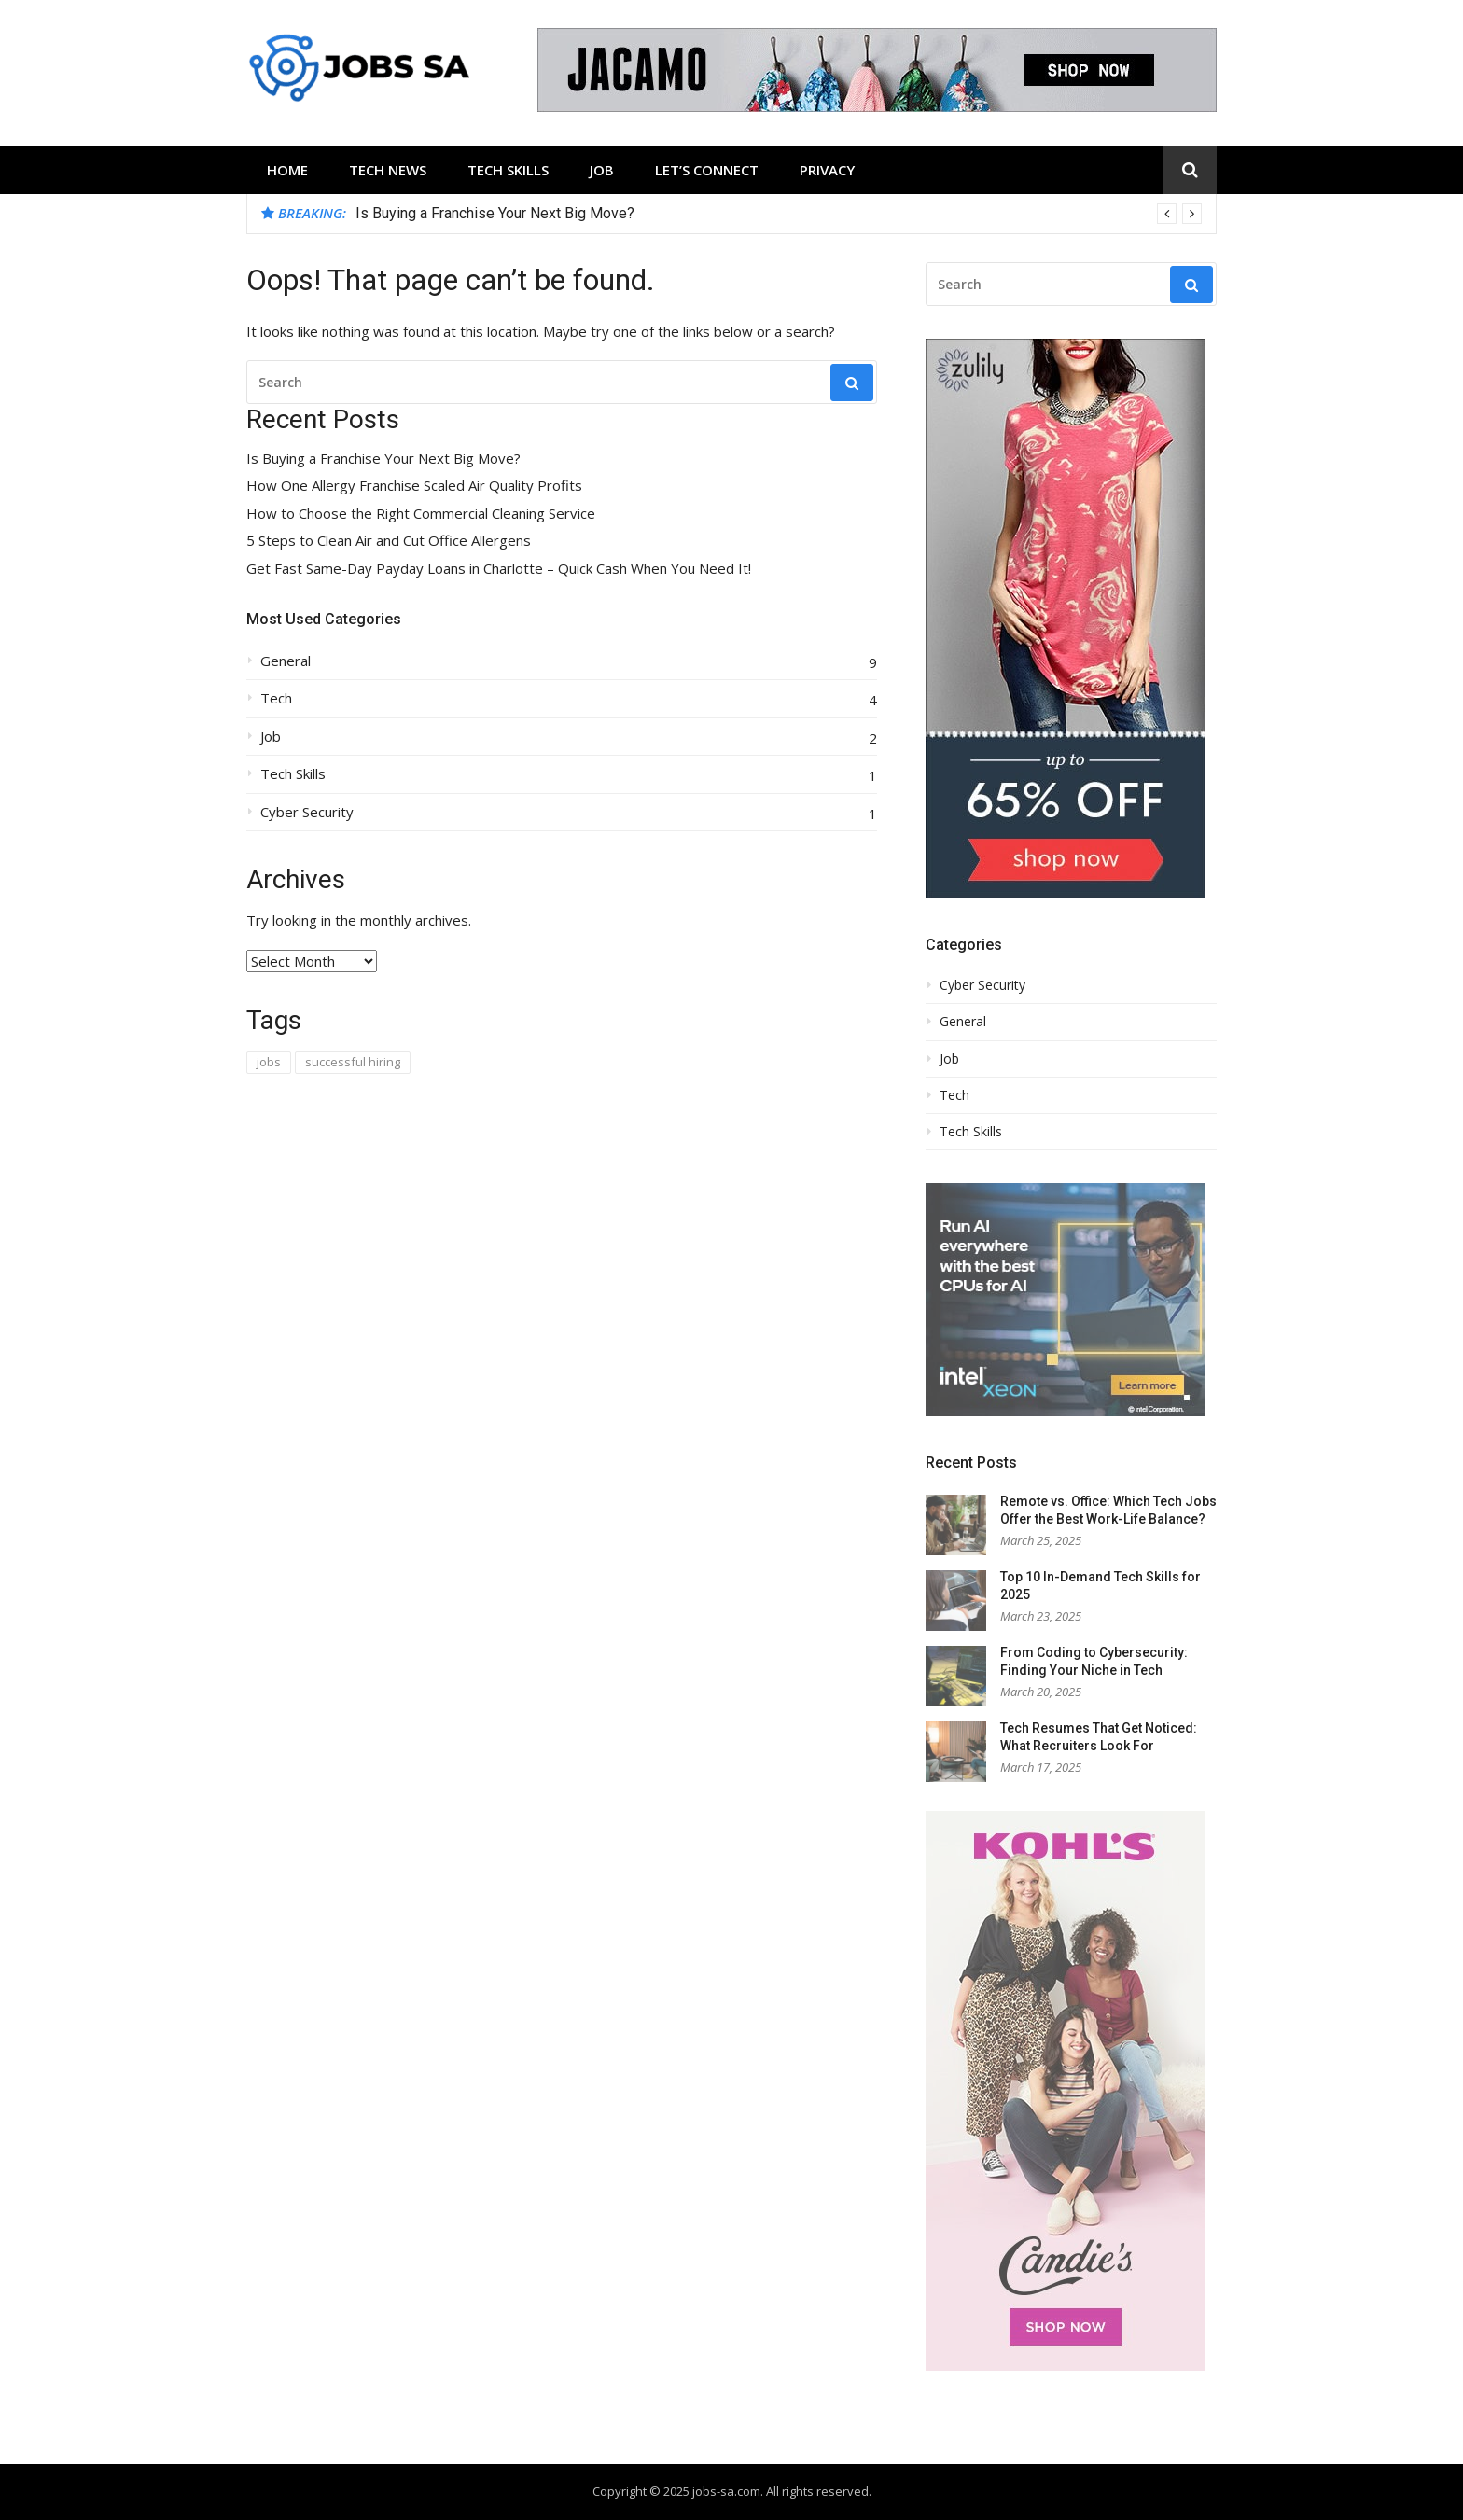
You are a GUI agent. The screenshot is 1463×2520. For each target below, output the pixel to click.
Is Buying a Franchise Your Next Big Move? (494, 213)
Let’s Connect (707, 169)
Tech (276, 698)
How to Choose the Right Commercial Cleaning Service (420, 513)
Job (602, 169)
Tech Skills (508, 169)
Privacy (827, 169)
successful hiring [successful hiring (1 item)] (352, 1061)
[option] (778, 213)
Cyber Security (307, 812)
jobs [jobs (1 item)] (269, 1061)
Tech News (387, 169)
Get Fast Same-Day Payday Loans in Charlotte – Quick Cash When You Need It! (498, 569)
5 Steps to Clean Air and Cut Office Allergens (388, 541)
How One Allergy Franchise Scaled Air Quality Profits (414, 485)
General (285, 661)
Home (287, 169)
